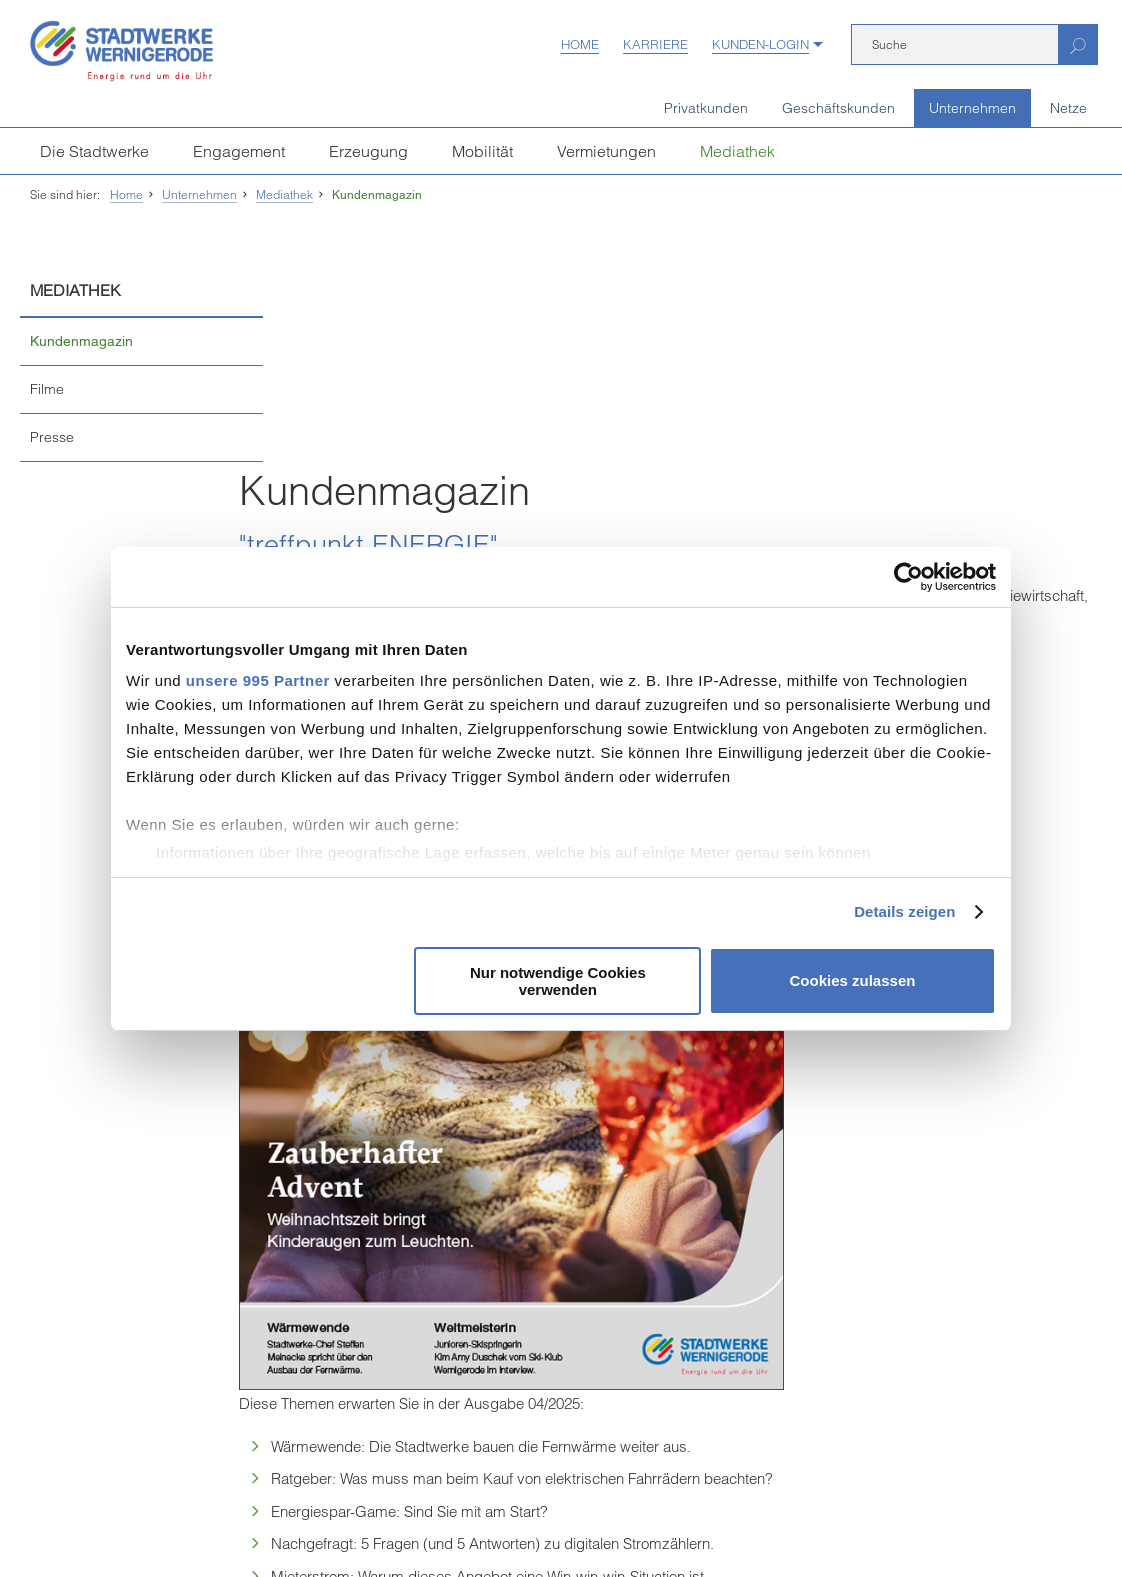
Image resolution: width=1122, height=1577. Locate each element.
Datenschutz (385, 1513)
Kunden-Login (760, 44)
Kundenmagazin (377, 195)
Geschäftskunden (838, 108)
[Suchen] (1077, 44)
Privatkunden (706, 108)
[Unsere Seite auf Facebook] (399, 1401)
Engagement (239, 151)
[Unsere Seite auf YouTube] (436, 1401)
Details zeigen (904, 911)
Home (580, 44)
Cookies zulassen (853, 980)
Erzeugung (368, 151)
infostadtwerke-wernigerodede (511, 1314)
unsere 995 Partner (258, 680)
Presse (52, 437)
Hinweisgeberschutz (496, 1513)
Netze (1068, 108)
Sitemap (695, 1513)
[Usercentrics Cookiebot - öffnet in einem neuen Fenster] (908, 577)
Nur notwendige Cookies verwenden (558, 981)
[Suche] (955, 44)
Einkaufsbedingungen (159, 1513)
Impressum (50, 1513)
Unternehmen (972, 108)
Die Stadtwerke (94, 151)
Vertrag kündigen (285, 1513)
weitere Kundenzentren (115, 1444)
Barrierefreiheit (612, 1513)
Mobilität (482, 151)
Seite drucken (561, 1143)
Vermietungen (606, 151)
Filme (47, 389)
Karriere (655, 44)
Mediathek (737, 151)
